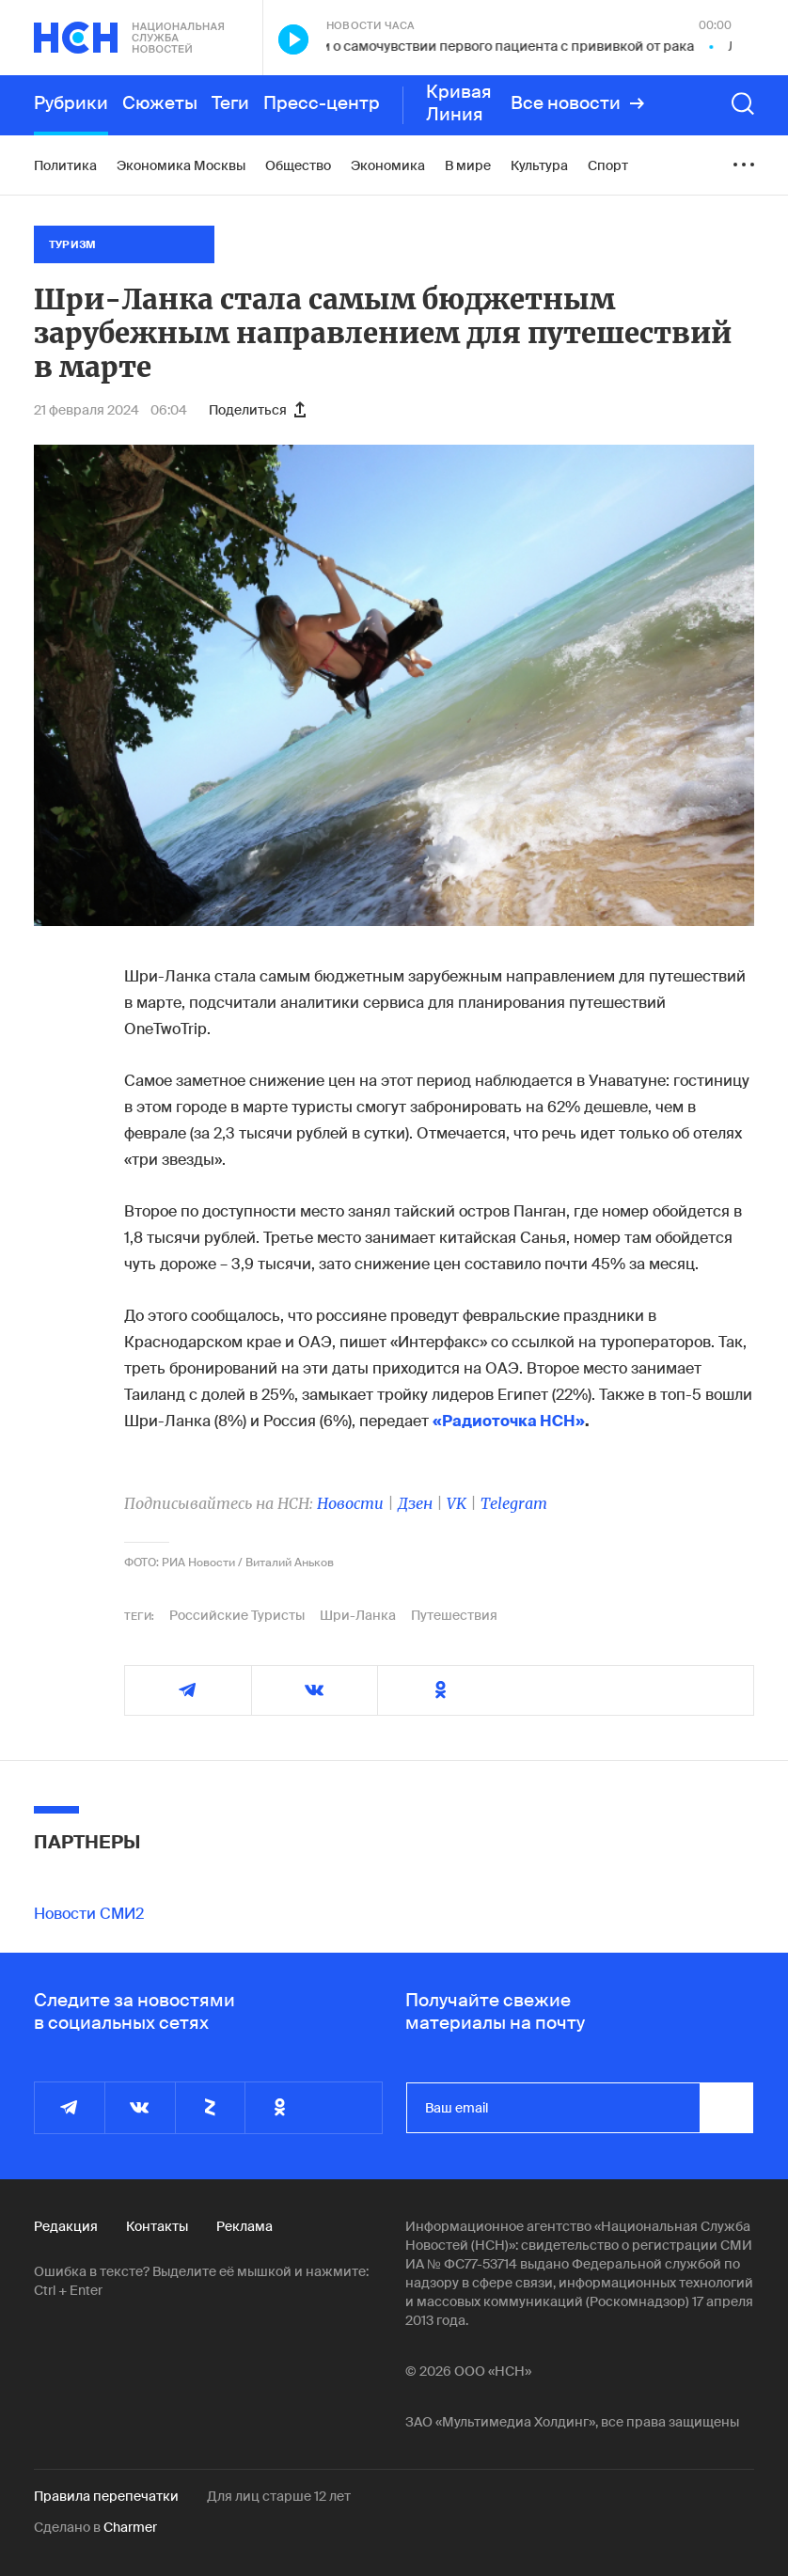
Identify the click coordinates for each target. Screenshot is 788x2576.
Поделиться (257, 409)
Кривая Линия (459, 103)
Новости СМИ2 (89, 1914)
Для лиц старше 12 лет (279, 2496)
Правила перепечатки (106, 2496)
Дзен (415, 1503)
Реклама (244, 2226)
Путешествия (454, 1615)
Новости (350, 1503)
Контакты (157, 2226)
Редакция (66, 2226)
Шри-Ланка (358, 1615)
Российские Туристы (237, 1615)
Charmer (130, 2527)
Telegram (514, 1503)
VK (456, 1503)
